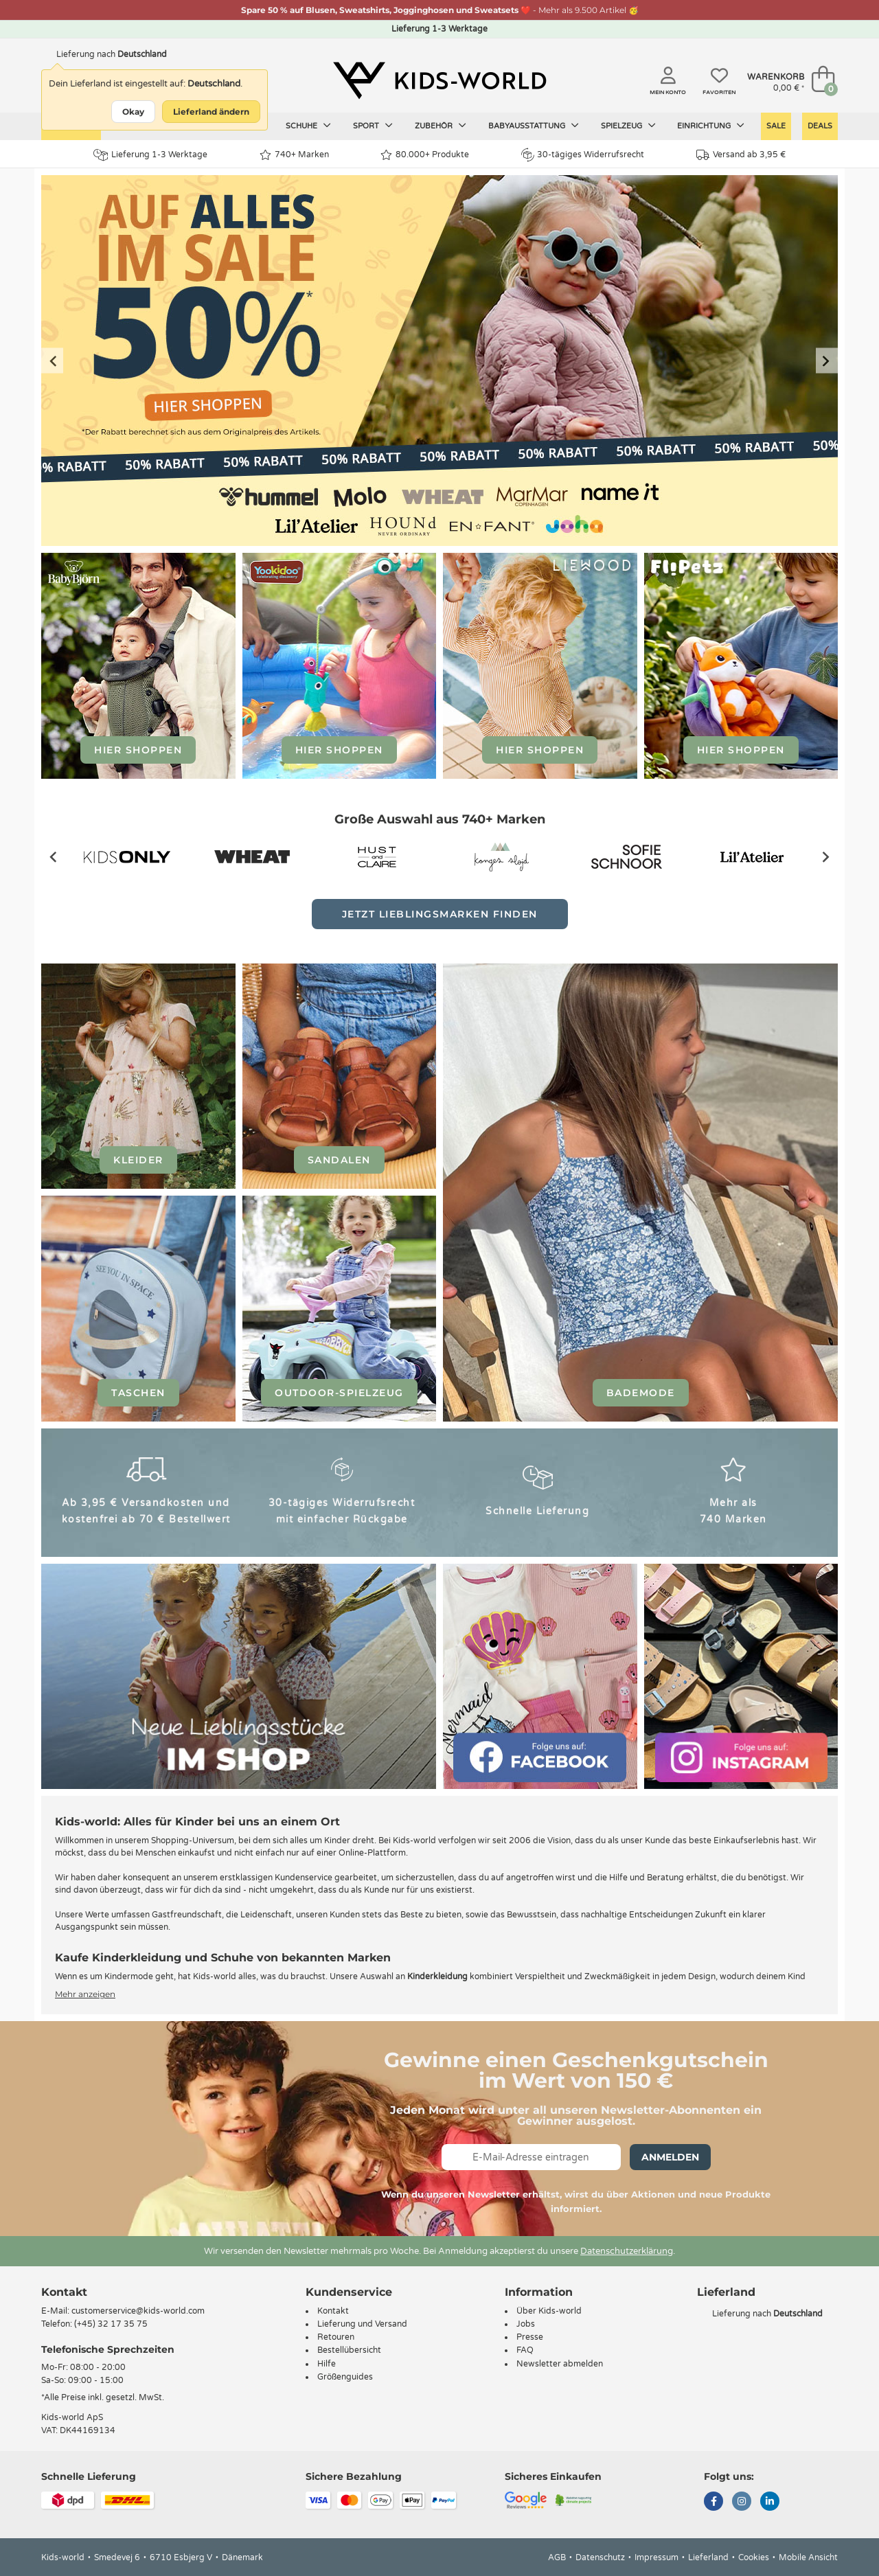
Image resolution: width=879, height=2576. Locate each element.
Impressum (656, 2557)
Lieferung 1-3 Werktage (150, 155)
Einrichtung (710, 125)
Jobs (525, 2324)
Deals (820, 126)
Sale (776, 126)
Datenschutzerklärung (626, 2251)
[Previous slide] (52, 361)
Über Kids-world (549, 2311)
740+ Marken (294, 155)
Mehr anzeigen (85, 1994)
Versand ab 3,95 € (741, 155)
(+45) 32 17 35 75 (111, 2324)
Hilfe (326, 2364)
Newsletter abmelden (559, 2364)
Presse (529, 2337)
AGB (557, 2557)
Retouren (335, 2337)
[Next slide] (827, 361)
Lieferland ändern (211, 111)
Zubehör (440, 125)
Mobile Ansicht (808, 2557)
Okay (133, 111)
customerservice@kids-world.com (138, 2311)
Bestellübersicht (349, 2350)
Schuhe (308, 125)
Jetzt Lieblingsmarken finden (440, 914)
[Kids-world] (439, 80)
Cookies (753, 2557)
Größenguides (345, 2377)
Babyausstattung (533, 125)
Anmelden (670, 2157)
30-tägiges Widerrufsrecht (582, 154)
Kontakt (64, 2292)
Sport (373, 125)
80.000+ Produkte (424, 155)
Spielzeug (628, 125)
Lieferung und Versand (362, 2324)
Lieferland (708, 2557)
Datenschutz (600, 2557)
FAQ (525, 2350)
